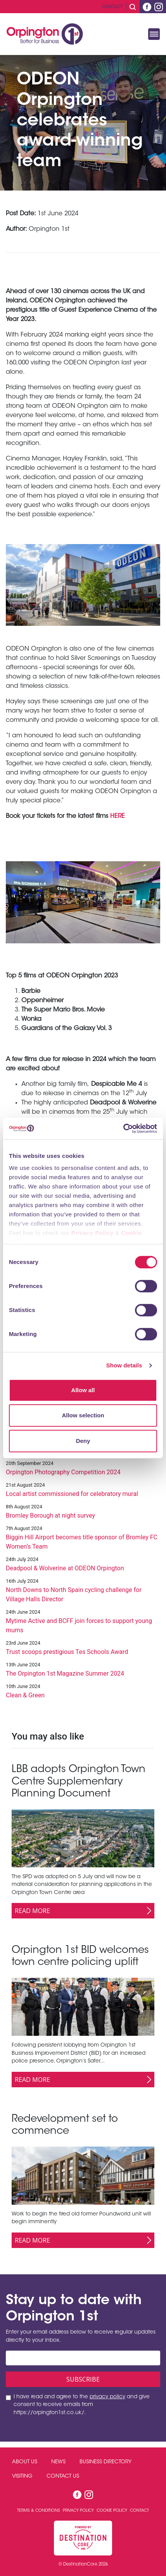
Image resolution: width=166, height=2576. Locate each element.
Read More (32, 1910)
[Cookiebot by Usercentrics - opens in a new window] (123, 1128)
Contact (112, 6)
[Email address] (83, 2358)
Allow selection (83, 1415)
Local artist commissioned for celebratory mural (72, 1494)
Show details (124, 1365)
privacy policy (107, 2397)
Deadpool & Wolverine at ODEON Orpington (65, 1568)
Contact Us (63, 2476)
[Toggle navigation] (154, 34)
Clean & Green (25, 1695)
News (58, 2462)
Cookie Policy (112, 2511)
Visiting (22, 2476)
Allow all (83, 1390)
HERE (117, 816)
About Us (24, 2462)
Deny (83, 1440)
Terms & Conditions (39, 2511)
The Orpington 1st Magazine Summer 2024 (65, 1673)
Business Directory (105, 2462)
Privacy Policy (92, 1233)
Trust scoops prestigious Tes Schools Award (67, 1652)
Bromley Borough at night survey (50, 1515)
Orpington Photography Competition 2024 (63, 1472)
